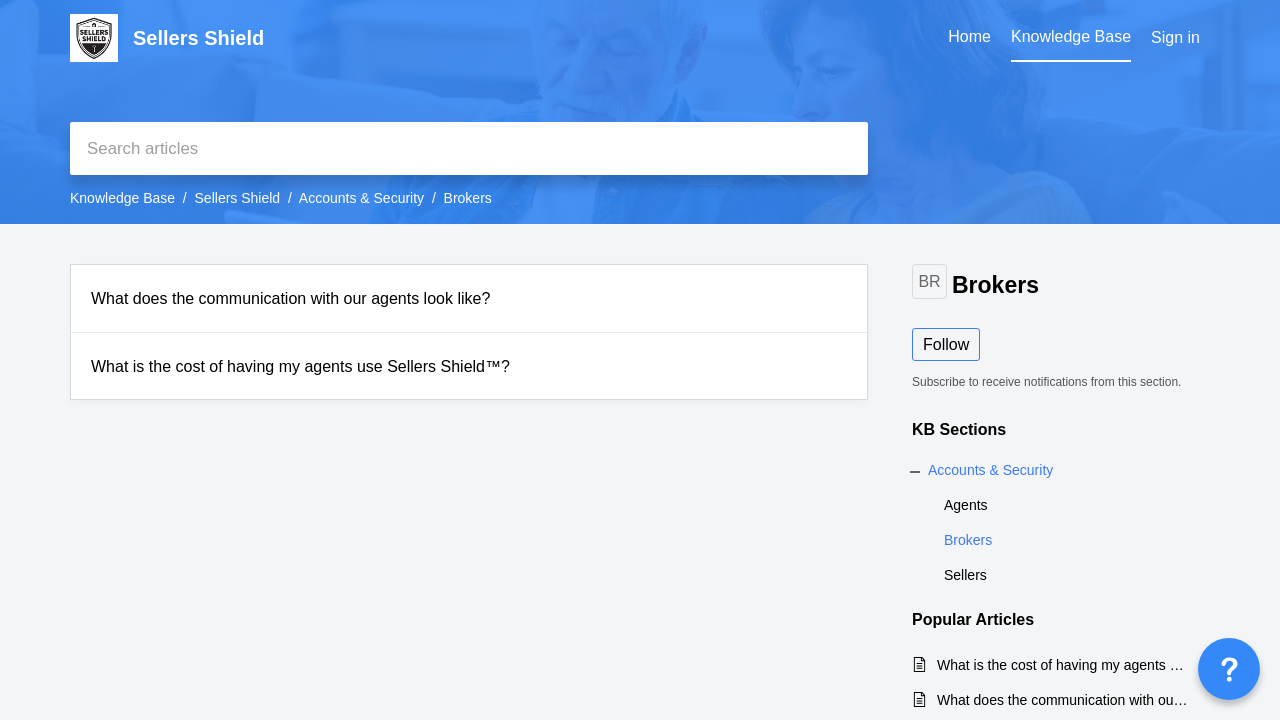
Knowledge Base (122, 198)
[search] (469, 148)
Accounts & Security (361, 198)
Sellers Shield (238, 198)
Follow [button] (946, 344)
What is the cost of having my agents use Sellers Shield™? (300, 366)
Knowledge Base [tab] (1071, 36)
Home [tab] (969, 36)
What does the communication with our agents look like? (290, 298)
